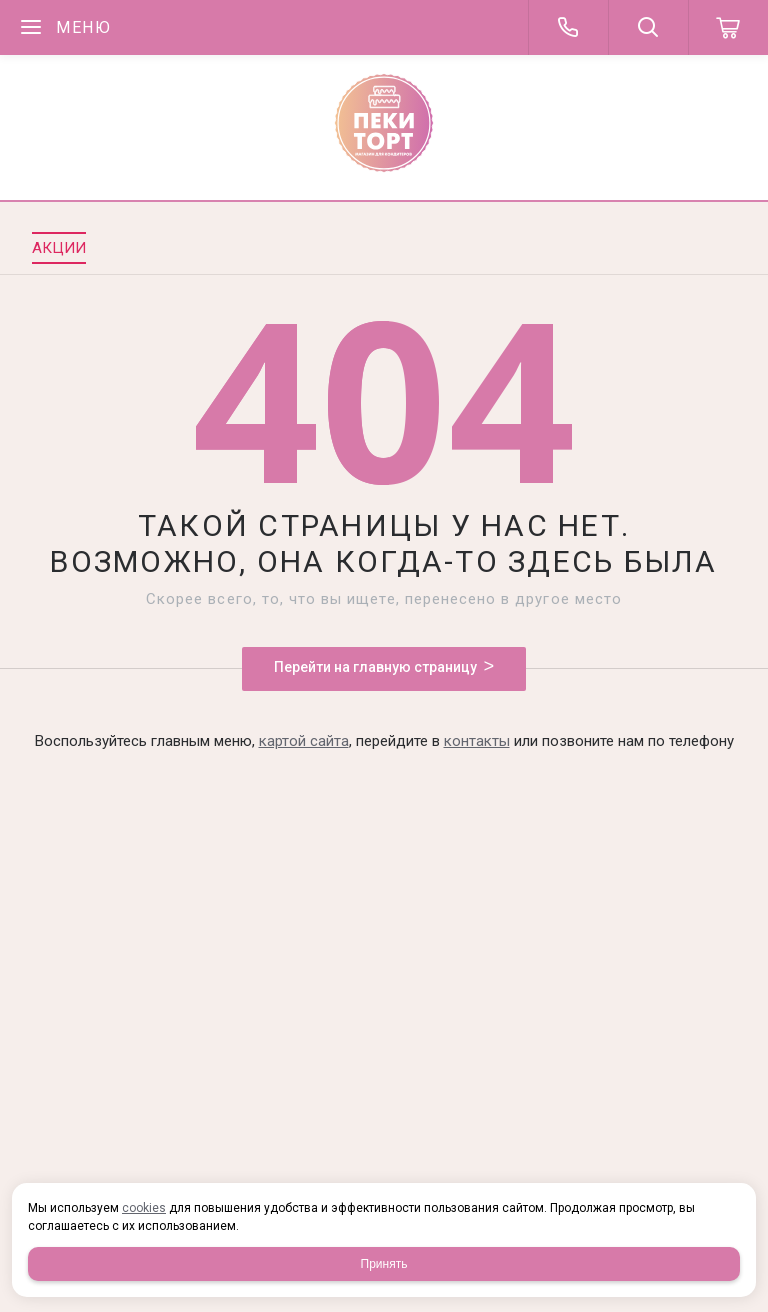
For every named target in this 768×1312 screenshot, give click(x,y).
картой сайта (304, 741)
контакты (477, 741)
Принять (384, 1264)
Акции (59, 248)
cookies (144, 1208)
